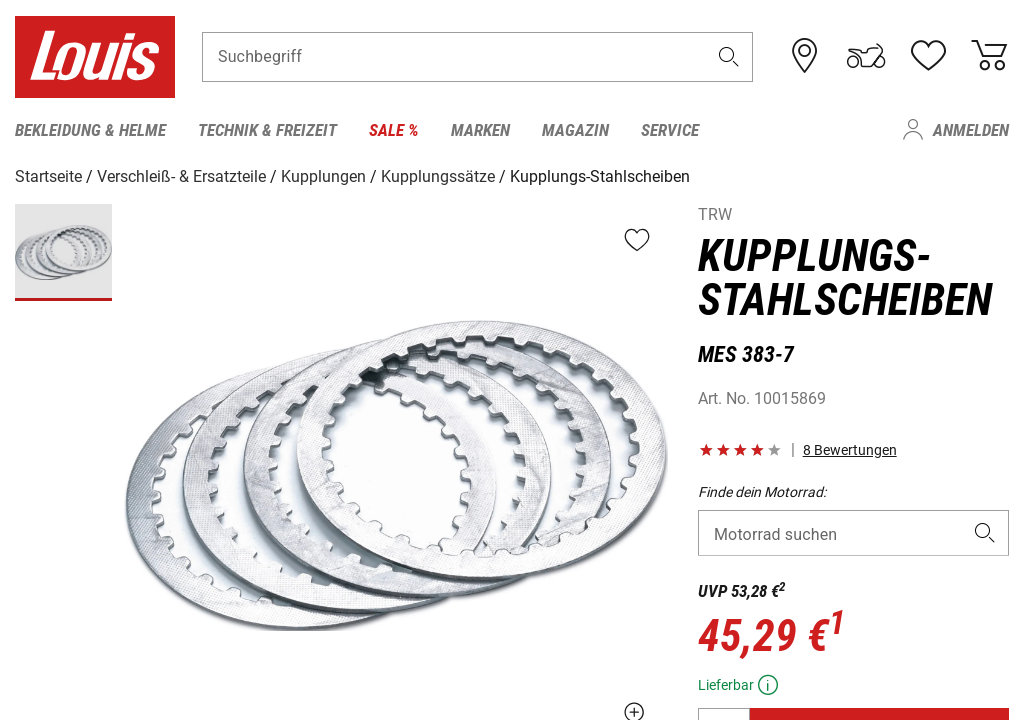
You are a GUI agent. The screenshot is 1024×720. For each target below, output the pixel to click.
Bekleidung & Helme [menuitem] (90, 130)
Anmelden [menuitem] (971, 130)
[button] (729, 56)
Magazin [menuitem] (575, 130)
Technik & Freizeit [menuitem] (267, 130)
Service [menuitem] (670, 130)
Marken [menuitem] (480, 130)
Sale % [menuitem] (394, 130)
